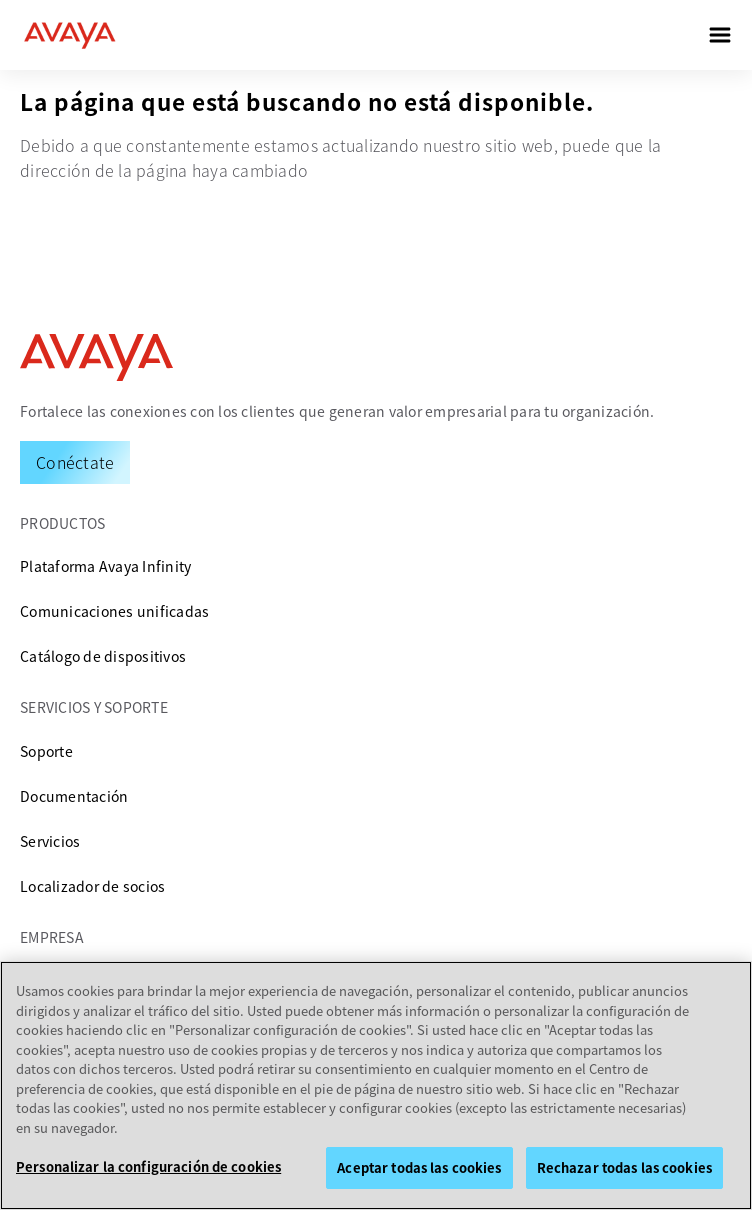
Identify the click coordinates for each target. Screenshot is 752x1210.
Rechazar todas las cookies (624, 1167)
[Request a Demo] (75, 462)
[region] (376, 1085)
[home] (70, 35)
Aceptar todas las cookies (419, 1167)
